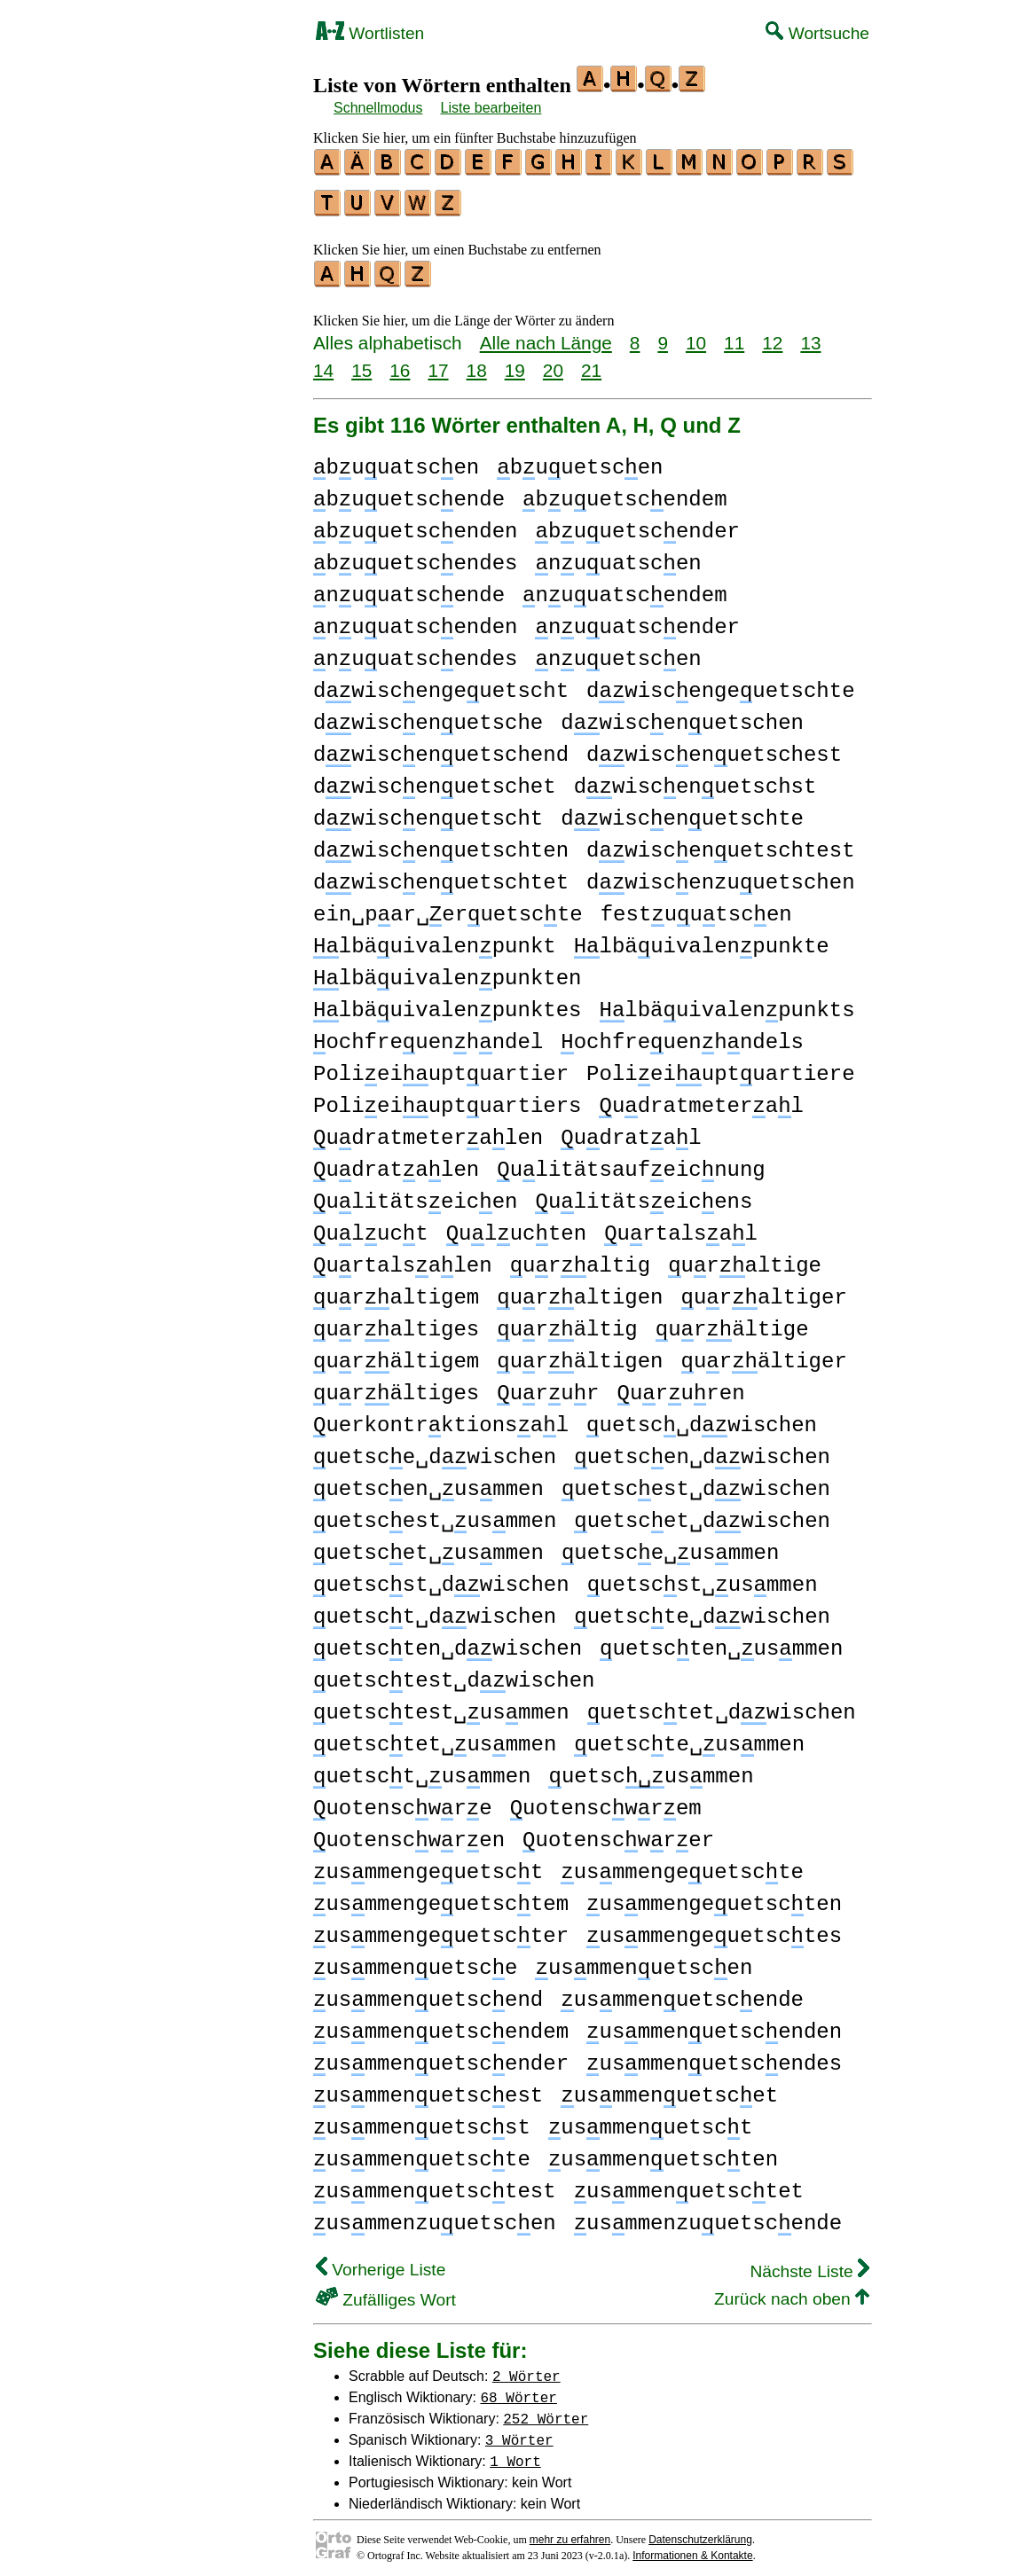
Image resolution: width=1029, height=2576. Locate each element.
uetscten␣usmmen (721, 1641)
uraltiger (764, 1289)
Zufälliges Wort (386, 2291)
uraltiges (396, 1321)
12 (772, 335)
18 (477, 362)
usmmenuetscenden (714, 2024)
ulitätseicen (415, 1194)
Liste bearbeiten (491, 107)
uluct (370, 1226)
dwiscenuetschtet (441, 874)
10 (696, 335)
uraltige (744, 1257)
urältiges (396, 1385)
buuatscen (396, 459)
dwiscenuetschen (682, 715)
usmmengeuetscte (682, 1864)
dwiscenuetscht (428, 811)
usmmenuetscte (421, 2151)
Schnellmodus (378, 107)
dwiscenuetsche (428, 715)
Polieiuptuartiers (447, 1098)
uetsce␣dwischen (434, 1449)
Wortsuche (817, 33)
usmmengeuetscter (441, 1928)
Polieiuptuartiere (720, 1066)
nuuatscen (618, 555)
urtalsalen (402, 1257)
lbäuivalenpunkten (447, 970)
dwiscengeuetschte (720, 683)
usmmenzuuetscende (708, 2215)
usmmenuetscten (663, 2151)
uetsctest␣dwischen (453, 1672)
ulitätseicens (643, 1194)
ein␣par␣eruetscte (448, 906)
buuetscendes (415, 555)
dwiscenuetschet (434, 779)
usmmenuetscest (428, 2087)
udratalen (396, 1162)
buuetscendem (624, 491)
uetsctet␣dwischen (721, 1704)
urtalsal (681, 1226)
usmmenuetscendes (714, 2056)
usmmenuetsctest (434, 2183)
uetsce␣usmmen (670, 1545)
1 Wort (515, 2452)
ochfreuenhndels (682, 1034)
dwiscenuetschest (714, 747)
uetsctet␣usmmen (434, 1736)
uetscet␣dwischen (702, 1513)
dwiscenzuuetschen (720, 874)
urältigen (580, 1353)
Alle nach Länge (546, 335)
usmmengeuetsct (428, 1864)
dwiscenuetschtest (720, 842)
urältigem (396, 1353)
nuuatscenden (415, 619)
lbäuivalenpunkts (726, 1002)
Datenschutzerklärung (700, 2531)
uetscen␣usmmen (428, 1481)
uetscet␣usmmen (428, 1545)
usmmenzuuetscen (434, 2215)
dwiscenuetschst (695, 779)
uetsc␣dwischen (701, 1417)
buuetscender (637, 523)
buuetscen (580, 459)
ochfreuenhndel (428, 1034)
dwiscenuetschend (441, 747)
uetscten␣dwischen (447, 1641)
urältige (732, 1321)
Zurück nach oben (791, 2291)
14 (323, 362)
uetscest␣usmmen (434, 1513)
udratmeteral (701, 1098)
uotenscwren (409, 1832)
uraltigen (580, 1289)
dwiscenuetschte (682, 811)
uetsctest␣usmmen (441, 1704)
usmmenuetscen (643, 1960)
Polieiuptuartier (441, 1066)
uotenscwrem (606, 1800)
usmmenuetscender (441, 2056)
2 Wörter (526, 2367)
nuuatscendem (624, 587)
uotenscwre (402, 1800)
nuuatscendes (415, 651)
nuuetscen (618, 651)
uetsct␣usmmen (421, 1768)
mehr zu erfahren (570, 2531)
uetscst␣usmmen (702, 1577)
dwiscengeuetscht (441, 683)
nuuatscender (637, 619)
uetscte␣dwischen (702, 1609)
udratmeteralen (428, 1130)
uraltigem (396, 1289)
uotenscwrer (618, 1832)
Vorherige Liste (380, 2261)
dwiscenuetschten (441, 842)
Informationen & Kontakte (692, 2547)
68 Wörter (519, 2389)
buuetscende (409, 491)
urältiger (764, 1353)
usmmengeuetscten (714, 1896)
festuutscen (696, 906)
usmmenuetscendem (441, 2024)
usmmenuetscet (669, 2087)
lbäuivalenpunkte (701, 938)
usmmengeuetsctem (441, 1896)
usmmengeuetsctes (714, 1928)
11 (734, 335)
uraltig (580, 1257)
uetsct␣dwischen (434, 1609)
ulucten (516, 1226)
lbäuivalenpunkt (434, 938)
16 (399, 362)
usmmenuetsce (415, 1960)
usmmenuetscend (428, 1992)
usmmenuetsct (650, 2119)
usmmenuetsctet (689, 2183)
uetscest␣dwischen (696, 1481)
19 (515, 362)
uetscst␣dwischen (441, 1577)
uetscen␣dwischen (702, 1449)
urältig (567, 1321)
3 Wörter (519, 2431)
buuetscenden (415, 523)
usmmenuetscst (421, 2119)
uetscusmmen (650, 1768)
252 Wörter (545, 2410)
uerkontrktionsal (441, 1417)
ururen (681, 1385)
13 (810, 335)
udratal (631, 1130)
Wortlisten (370, 33)
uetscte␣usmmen (689, 1736)
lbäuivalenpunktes (447, 1002)
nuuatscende (409, 587)
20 (553, 362)
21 (591, 362)
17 (438, 362)
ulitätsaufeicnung (631, 1162)
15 (361, 362)
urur (548, 1385)
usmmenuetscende (682, 1992)
